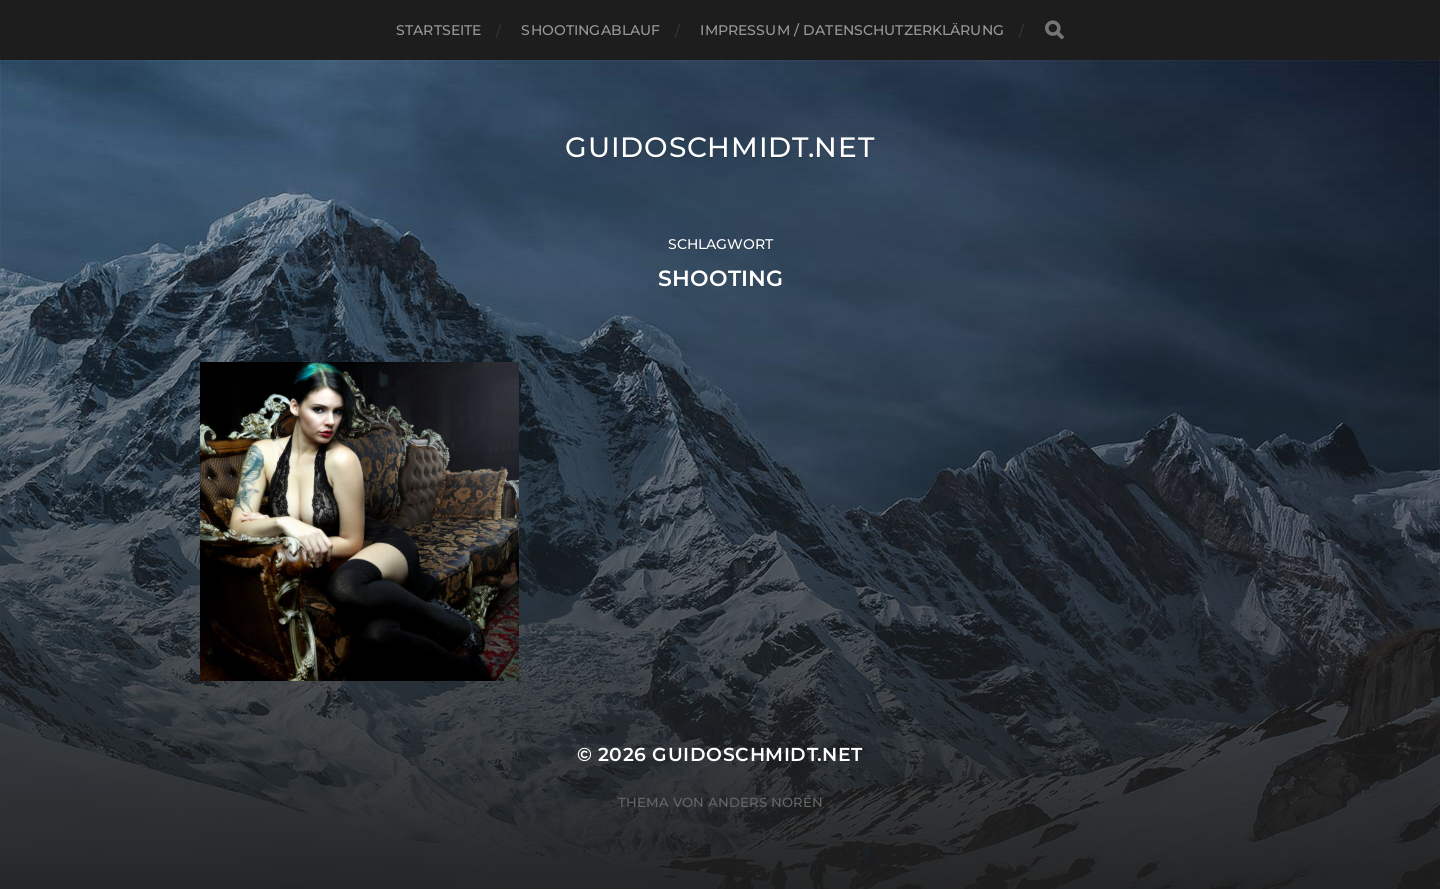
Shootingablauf (590, 30)
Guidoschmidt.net (719, 147)
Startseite (438, 30)
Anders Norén (765, 802)
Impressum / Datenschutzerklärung (851, 30)
